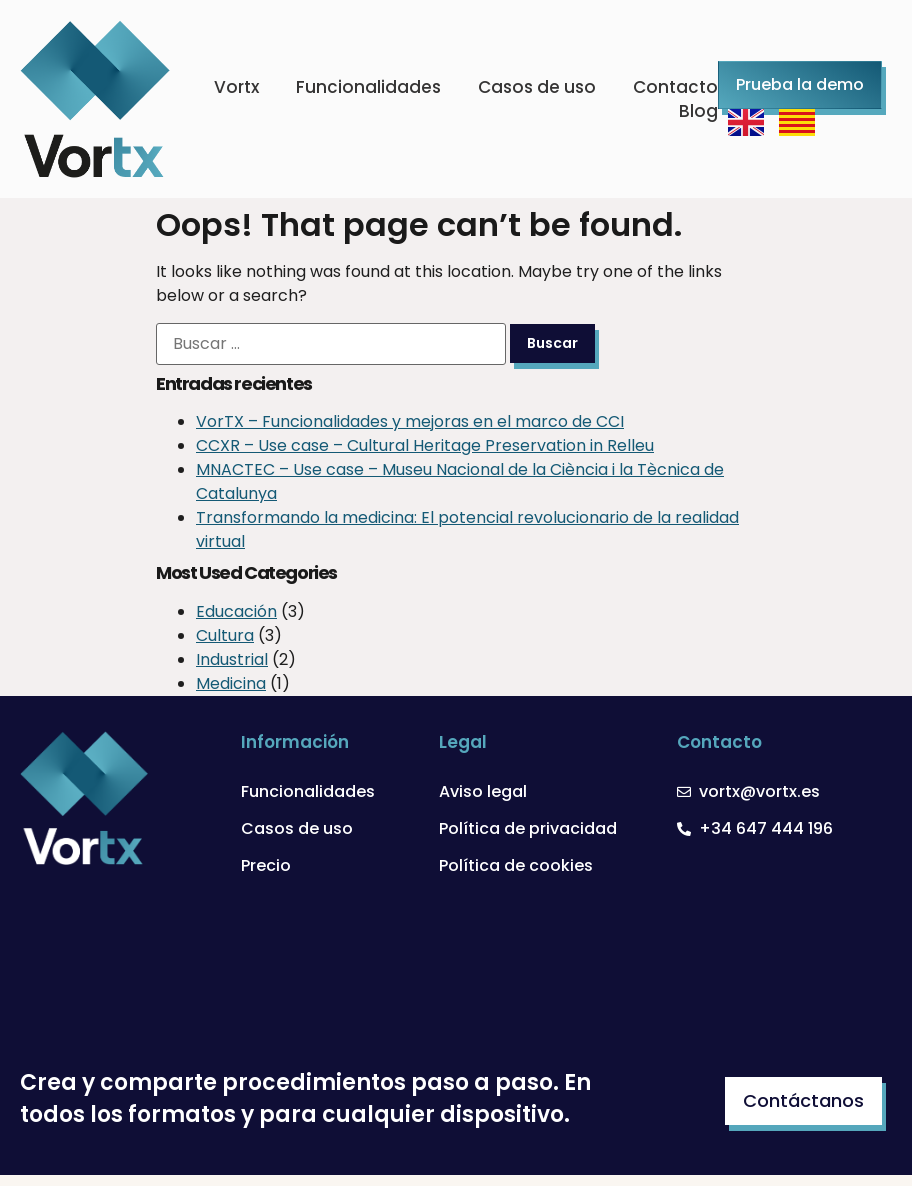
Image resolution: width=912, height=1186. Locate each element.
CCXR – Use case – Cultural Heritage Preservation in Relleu (425, 445)
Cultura (225, 635)
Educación (236, 611)
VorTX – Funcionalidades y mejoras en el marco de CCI (410, 421)
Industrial (232, 659)
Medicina (231, 683)
